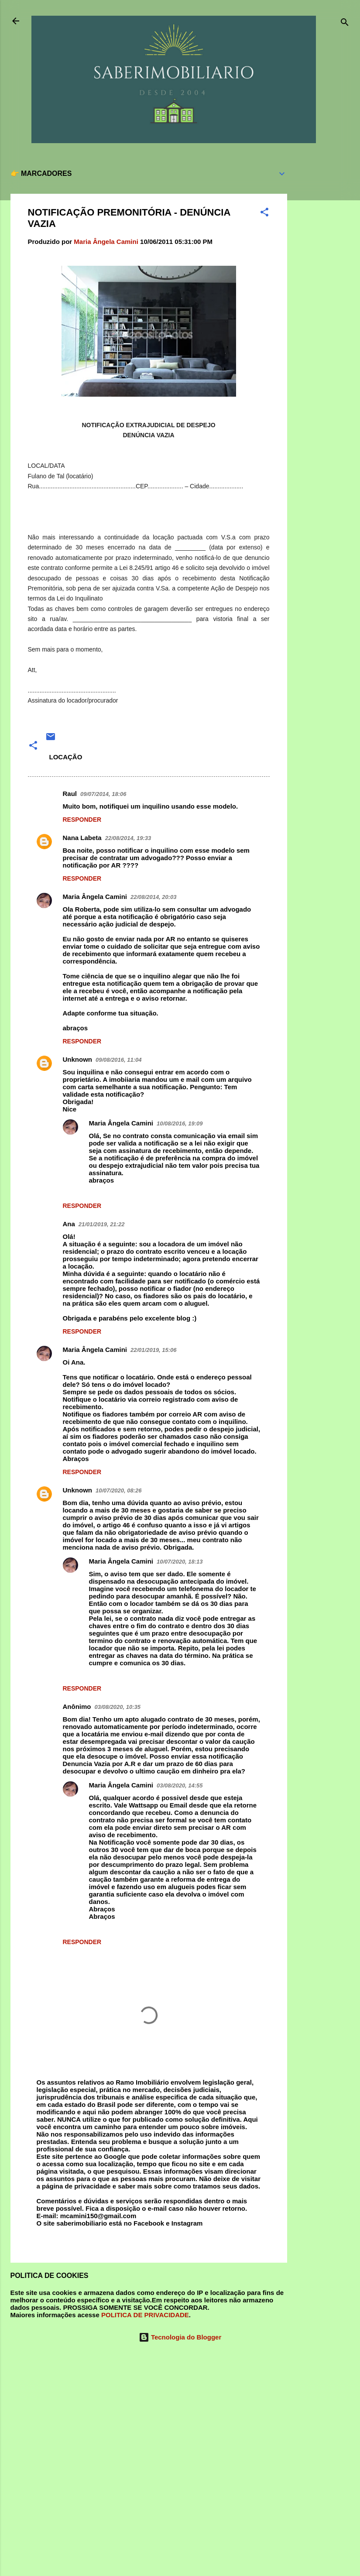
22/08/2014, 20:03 (153, 897)
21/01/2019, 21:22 (102, 1224)
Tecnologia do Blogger (180, 2337)
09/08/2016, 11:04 (119, 1059)
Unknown (78, 1059)
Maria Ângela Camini (95, 896)
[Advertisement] (322, 291)
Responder (82, 819)
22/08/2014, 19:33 (128, 838)
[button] (264, 213)
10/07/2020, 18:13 (180, 1561)
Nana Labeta (82, 837)
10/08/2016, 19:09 (180, 1123)
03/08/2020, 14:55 (180, 1785)
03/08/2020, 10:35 (118, 1707)
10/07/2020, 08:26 (119, 1490)
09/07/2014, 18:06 (103, 794)
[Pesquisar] (344, 23)
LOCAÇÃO (65, 757)
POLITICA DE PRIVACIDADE (145, 2315)
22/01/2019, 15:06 (153, 1350)
